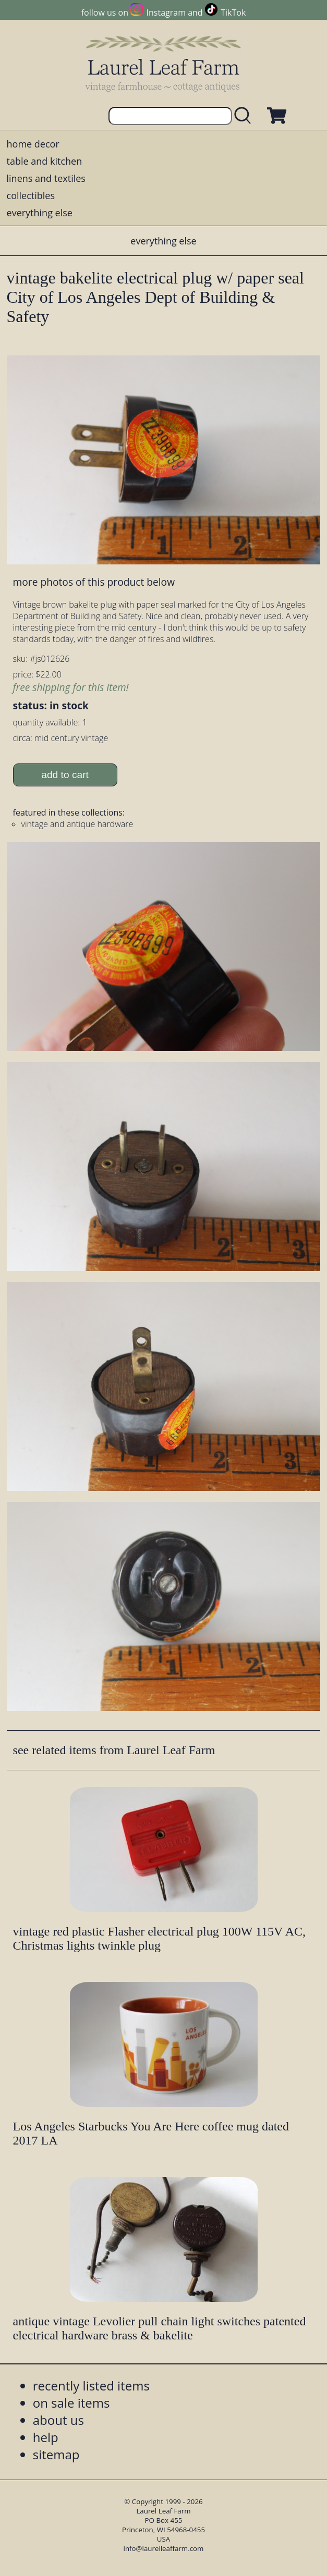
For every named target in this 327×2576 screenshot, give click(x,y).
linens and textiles (46, 178)
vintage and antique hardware (77, 824)
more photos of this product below (94, 582)
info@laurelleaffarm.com (164, 2548)
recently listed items (91, 2385)
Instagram (166, 12)
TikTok (233, 12)
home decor (33, 144)
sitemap (56, 2454)
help (45, 2437)
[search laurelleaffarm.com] (245, 116)
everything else (39, 212)
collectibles (31, 195)
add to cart (65, 774)
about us (58, 2420)
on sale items (71, 2402)
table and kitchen (44, 161)
